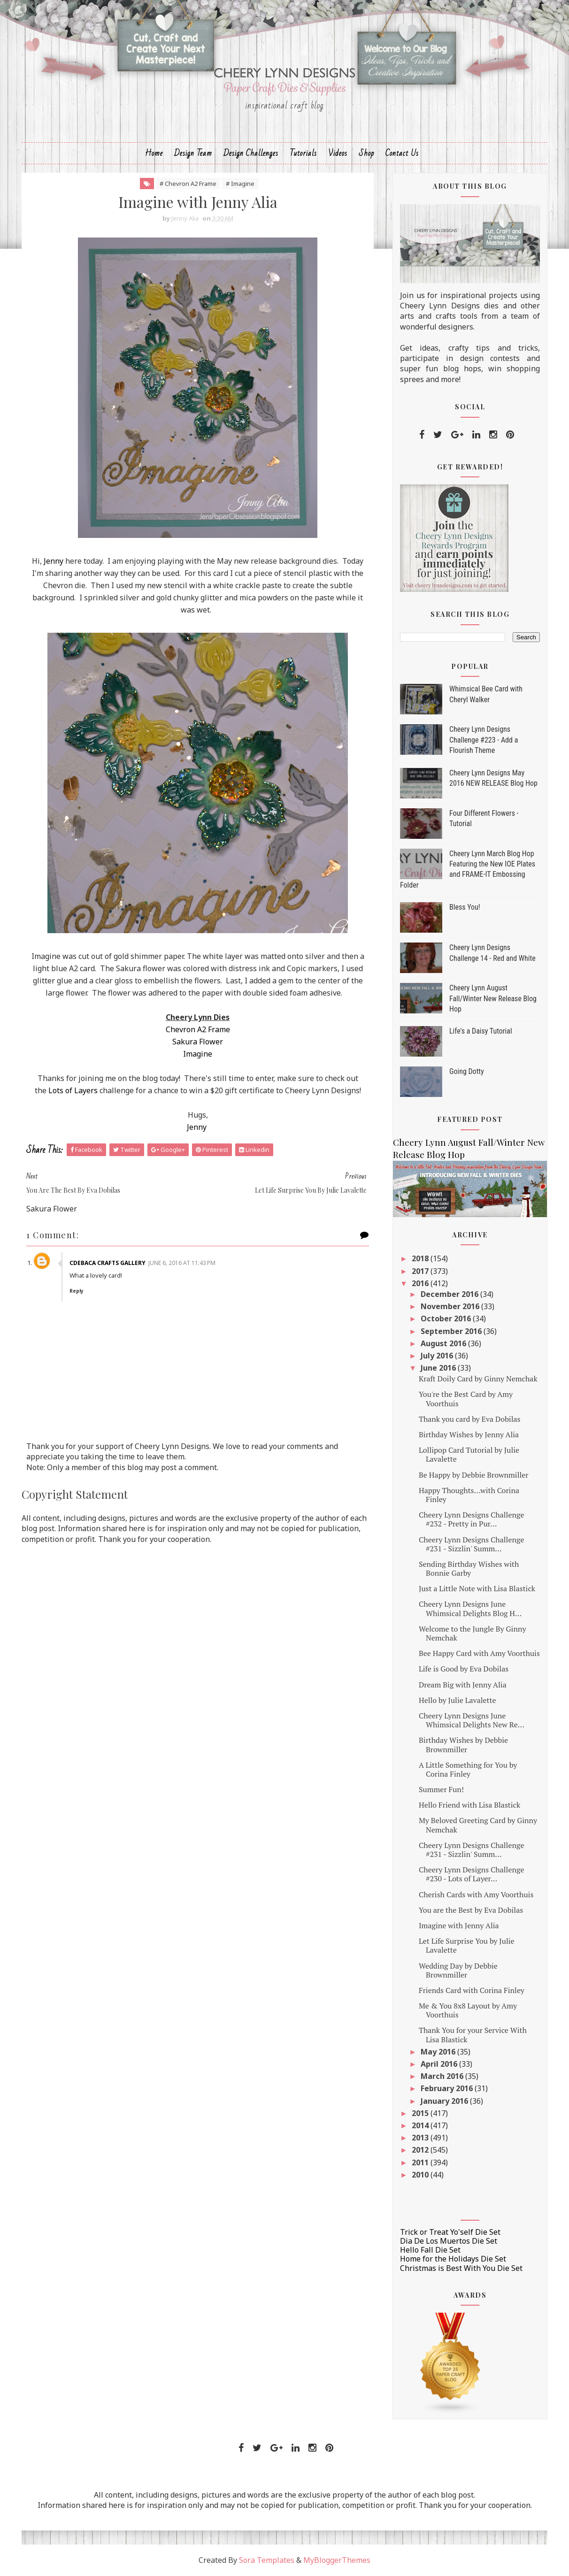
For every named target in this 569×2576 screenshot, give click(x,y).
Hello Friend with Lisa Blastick (469, 1805)
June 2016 (439, 1368)
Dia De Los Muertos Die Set (448, 2241)
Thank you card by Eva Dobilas (470, 1419)
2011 (421, 2162)
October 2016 (447, 1318)
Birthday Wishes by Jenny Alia (469, 1434)
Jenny (53, 561)
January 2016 (445, 2101)
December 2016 (450, 1294)
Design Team (193, 153)
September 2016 (452, 1331)
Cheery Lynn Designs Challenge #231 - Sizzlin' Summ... (471, 1544)
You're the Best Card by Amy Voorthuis (466, 1398)
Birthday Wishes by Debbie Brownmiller (463, 1744)
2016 (421, 1283)
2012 (421, 2150)
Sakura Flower (197, 1041)
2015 (421, 2113)
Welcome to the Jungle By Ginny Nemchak (472, 1633)
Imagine (197, 1054)
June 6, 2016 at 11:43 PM (181, 1263)
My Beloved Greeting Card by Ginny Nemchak (478, 1824)
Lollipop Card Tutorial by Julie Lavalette (469, 1454)
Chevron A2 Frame (198, 1029)
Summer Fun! (441, 1789)
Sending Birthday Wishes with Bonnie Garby (469, 1568)
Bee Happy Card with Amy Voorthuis (479, 1653)
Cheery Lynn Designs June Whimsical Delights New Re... (471, 1720)
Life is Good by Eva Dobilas (463, 1669)
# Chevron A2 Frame (188, 183)
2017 (421, 1271)
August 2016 (444, 1343)
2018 (421, 1258)
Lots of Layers (73, 1090)
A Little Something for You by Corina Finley (468, 1769)
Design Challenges (250, 153)
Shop (366, 153)
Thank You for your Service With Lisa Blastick (473, 2034)
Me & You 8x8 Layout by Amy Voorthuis (468, 2010)
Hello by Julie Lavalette (457, 1700)
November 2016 (451, 1306)
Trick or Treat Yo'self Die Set (450, 2232)
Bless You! (464, 907)
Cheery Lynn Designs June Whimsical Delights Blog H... (470, 1608)
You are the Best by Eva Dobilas (471, 1910)
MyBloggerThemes (336, 2560)
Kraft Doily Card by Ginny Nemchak (478, 1378)
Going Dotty (466, 1071)
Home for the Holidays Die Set (453, 2259)
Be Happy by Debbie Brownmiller (474, 1475)
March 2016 (443, 2076)
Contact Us (402, 153)
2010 (421, 2175)
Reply (76, 1291)
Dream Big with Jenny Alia (463, 1684)
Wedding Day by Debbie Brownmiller (458, 1970)
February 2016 (448, 2088)
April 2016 (440, 2064)
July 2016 (438, 1355)
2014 (421, 2125)
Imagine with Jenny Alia (459, 1925)
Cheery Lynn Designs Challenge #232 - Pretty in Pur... (471, 1519)
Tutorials (303, 153)
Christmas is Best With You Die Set (461, 2268)
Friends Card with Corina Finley (471, 1990)
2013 (421, 2137)
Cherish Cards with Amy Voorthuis (476, 1894)
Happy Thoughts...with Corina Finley (469, 1494)
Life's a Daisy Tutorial (480, 1031)
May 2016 (439, 2052)
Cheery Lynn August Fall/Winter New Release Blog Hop (493, 998)
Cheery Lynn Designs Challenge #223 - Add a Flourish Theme (483, 740)
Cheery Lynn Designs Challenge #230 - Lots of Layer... (471, 1874)
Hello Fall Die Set (430, 2250)
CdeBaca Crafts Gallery (107, 1263)
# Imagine (240, 183)
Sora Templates (266, 2560)
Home (154, 153)
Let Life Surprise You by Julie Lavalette (467, 1945)
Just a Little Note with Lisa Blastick (477, 1588)
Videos (337, 153)
